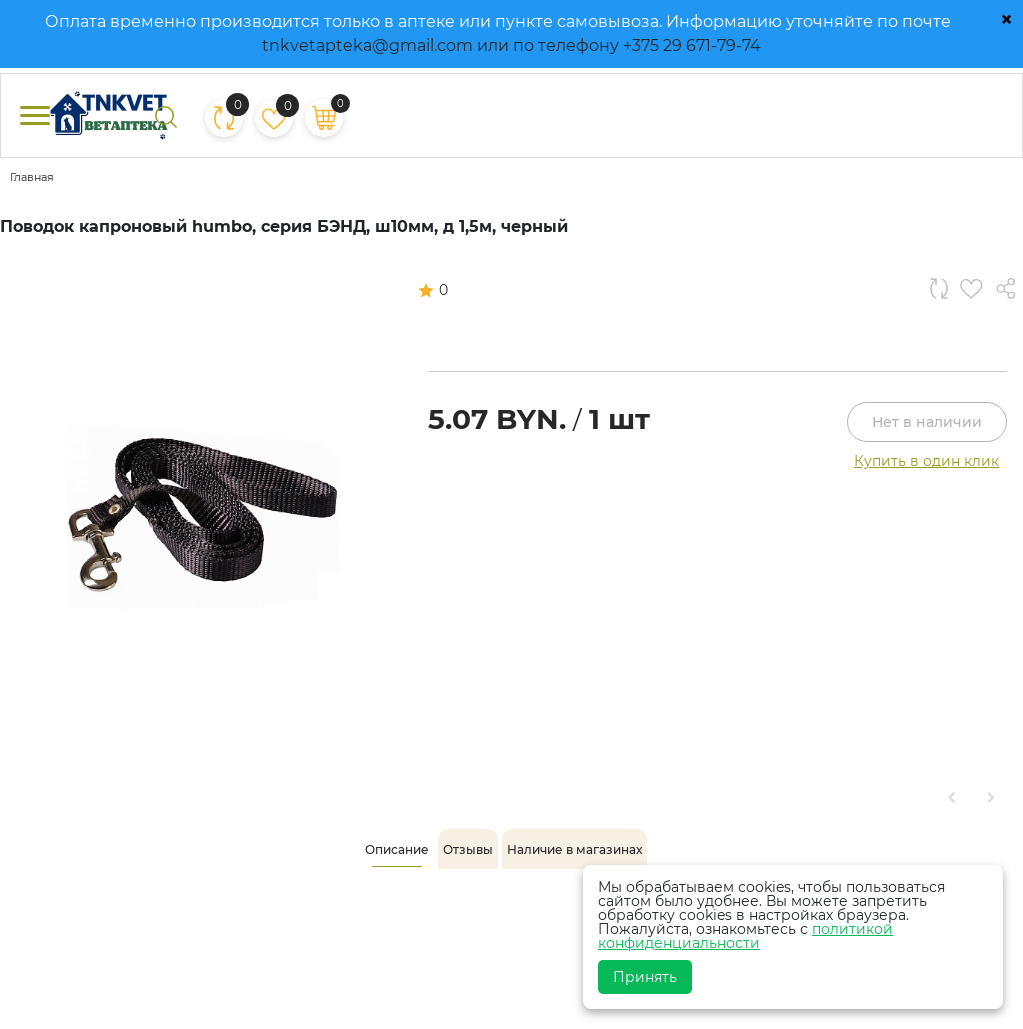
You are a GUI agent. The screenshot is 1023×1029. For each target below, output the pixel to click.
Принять (645, 977)
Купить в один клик (926, 461)
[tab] (397, 850)
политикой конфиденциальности (745, 936)
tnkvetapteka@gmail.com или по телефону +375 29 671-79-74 (511, 45)
